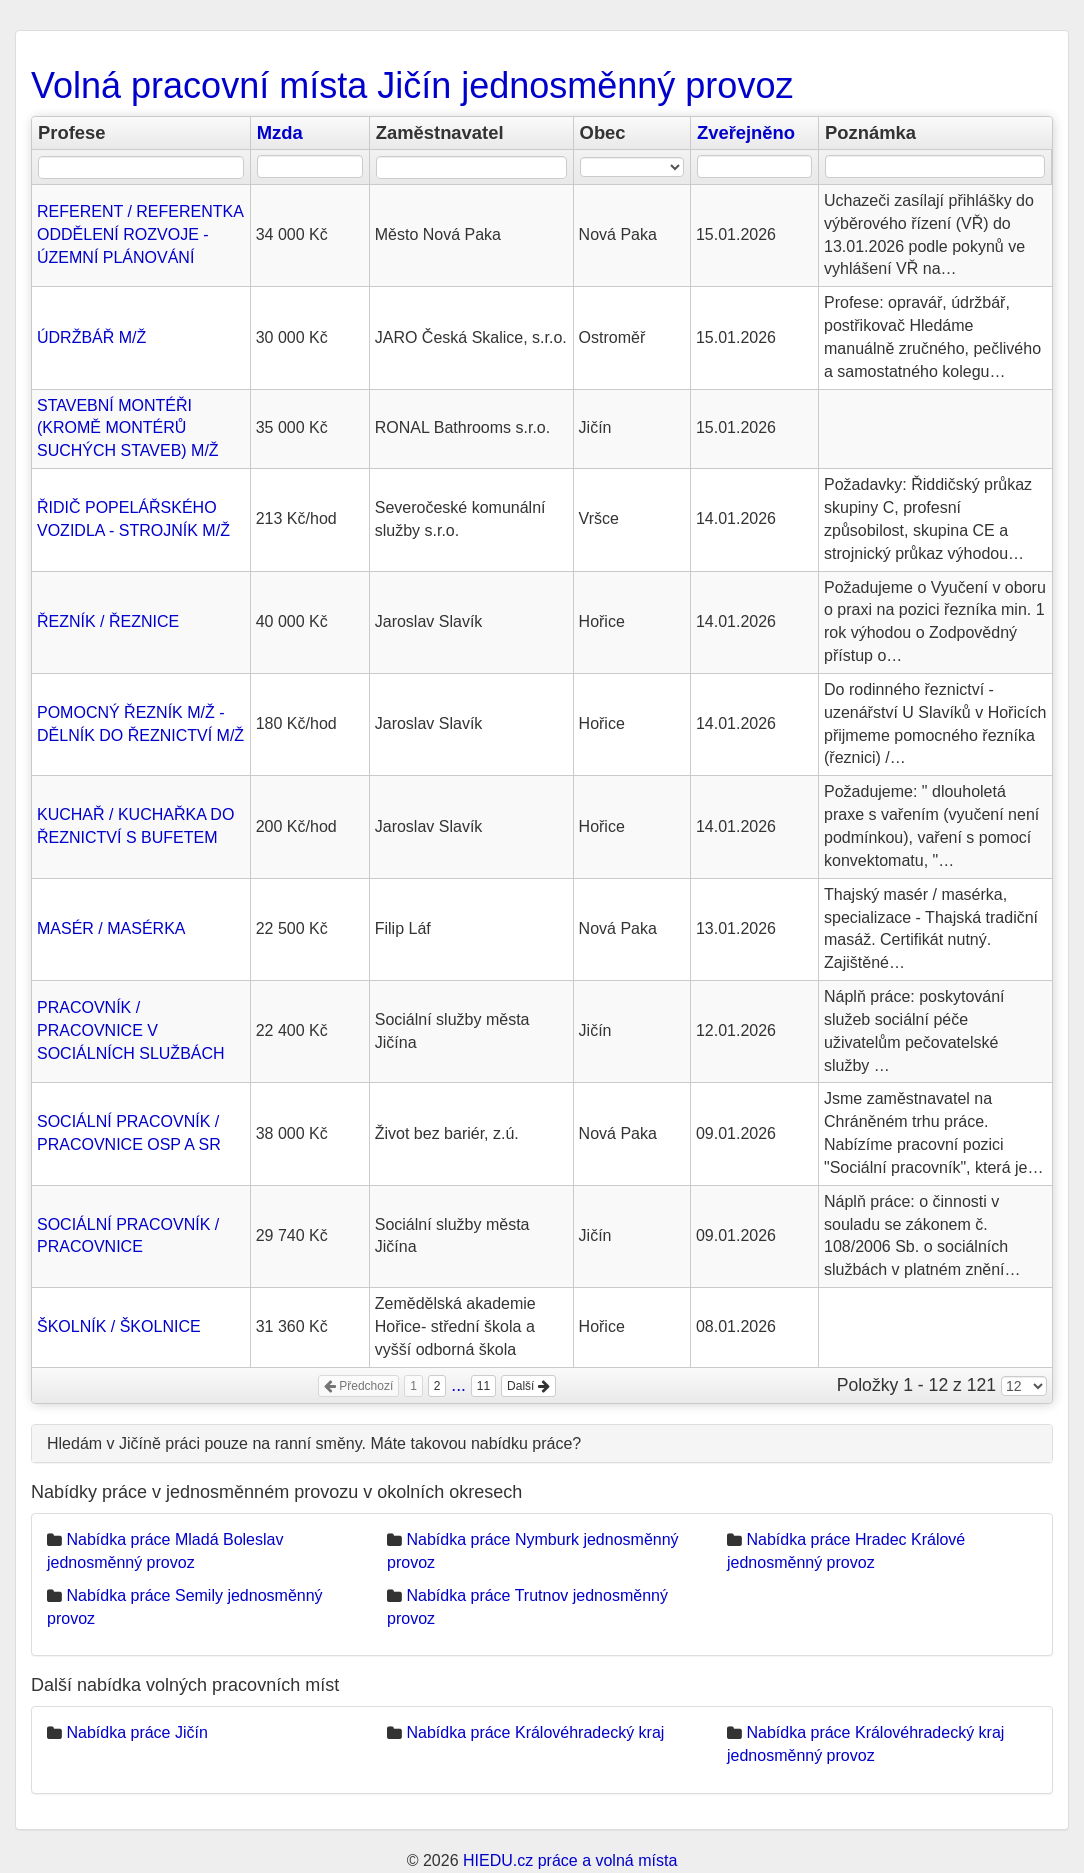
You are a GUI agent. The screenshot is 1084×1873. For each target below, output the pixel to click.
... (458, 1385)
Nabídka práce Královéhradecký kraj (535, 1732)
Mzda (280, 132)
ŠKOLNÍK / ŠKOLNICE (119, 1326)
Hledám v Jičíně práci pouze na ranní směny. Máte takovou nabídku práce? (314, 1443)
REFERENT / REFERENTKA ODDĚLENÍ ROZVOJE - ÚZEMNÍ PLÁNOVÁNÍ (140, 234)
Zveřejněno (746, 132)
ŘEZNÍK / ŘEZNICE (108, 621)
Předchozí (358, 1386)
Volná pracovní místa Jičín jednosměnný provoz (412, 85)
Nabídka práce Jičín (136, 1732)
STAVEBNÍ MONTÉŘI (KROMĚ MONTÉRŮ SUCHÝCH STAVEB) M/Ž (128, 428)
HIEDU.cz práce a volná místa (570, 1860)
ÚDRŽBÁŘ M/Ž (91, 337)
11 (483, 1386)
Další (528, 1386)
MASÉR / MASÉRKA (111, 928)
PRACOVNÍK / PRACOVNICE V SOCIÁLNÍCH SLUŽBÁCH (131, 1030)
